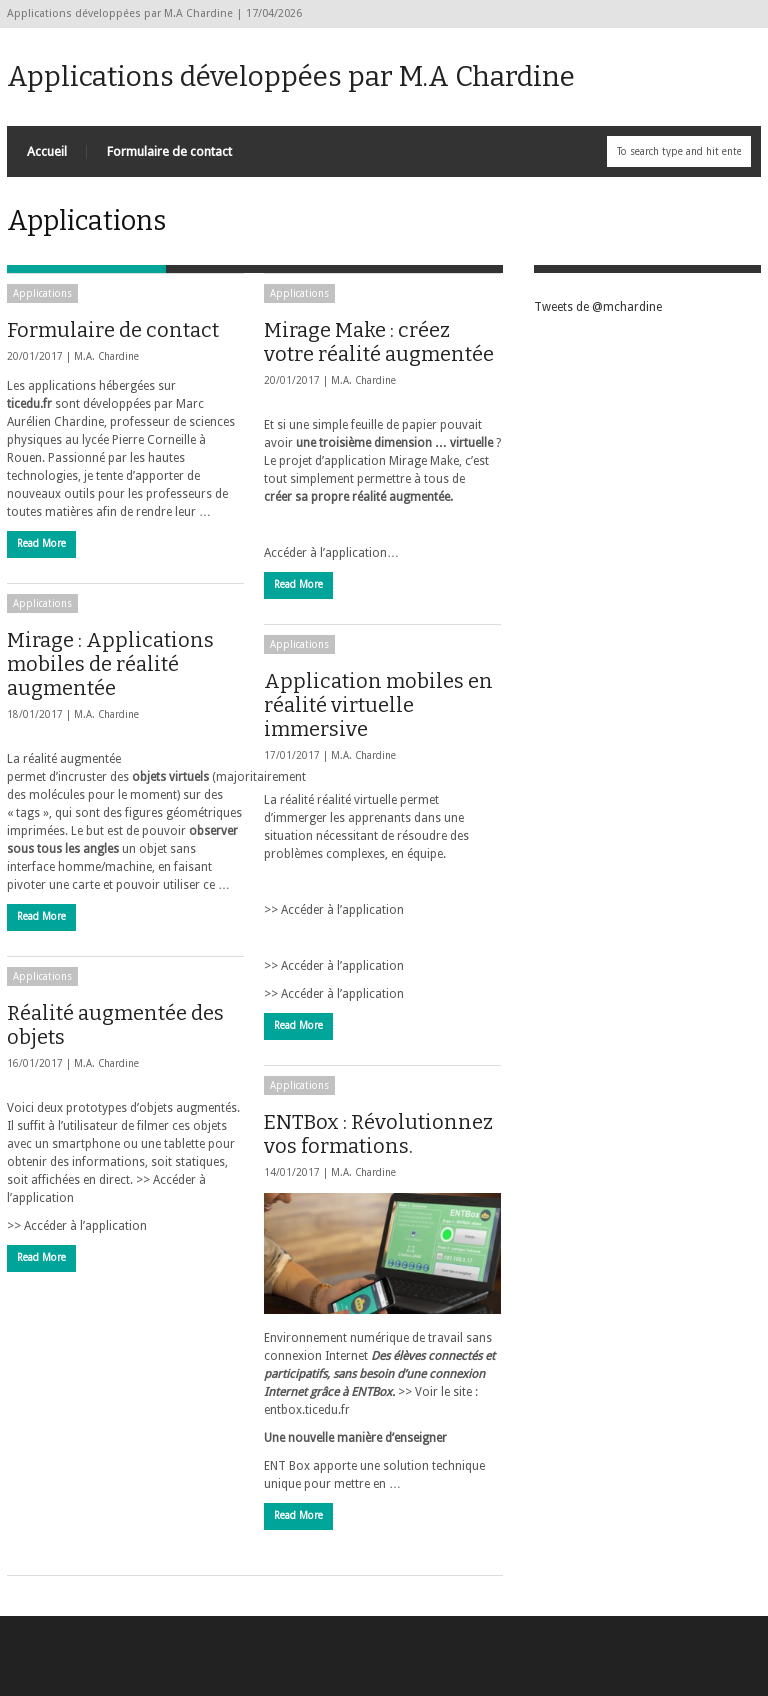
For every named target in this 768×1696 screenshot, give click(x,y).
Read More (41, 543)
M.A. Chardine (106, 356)
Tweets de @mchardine (598, 307)
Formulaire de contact (169, 151)
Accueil (47, 151)
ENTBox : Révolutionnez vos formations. (378, 1134)
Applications (42, 293)
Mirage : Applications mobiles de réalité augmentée (110, 664)
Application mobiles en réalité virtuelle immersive (378, 705)
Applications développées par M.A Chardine (291, 76)
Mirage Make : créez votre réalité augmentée (379, 342)
